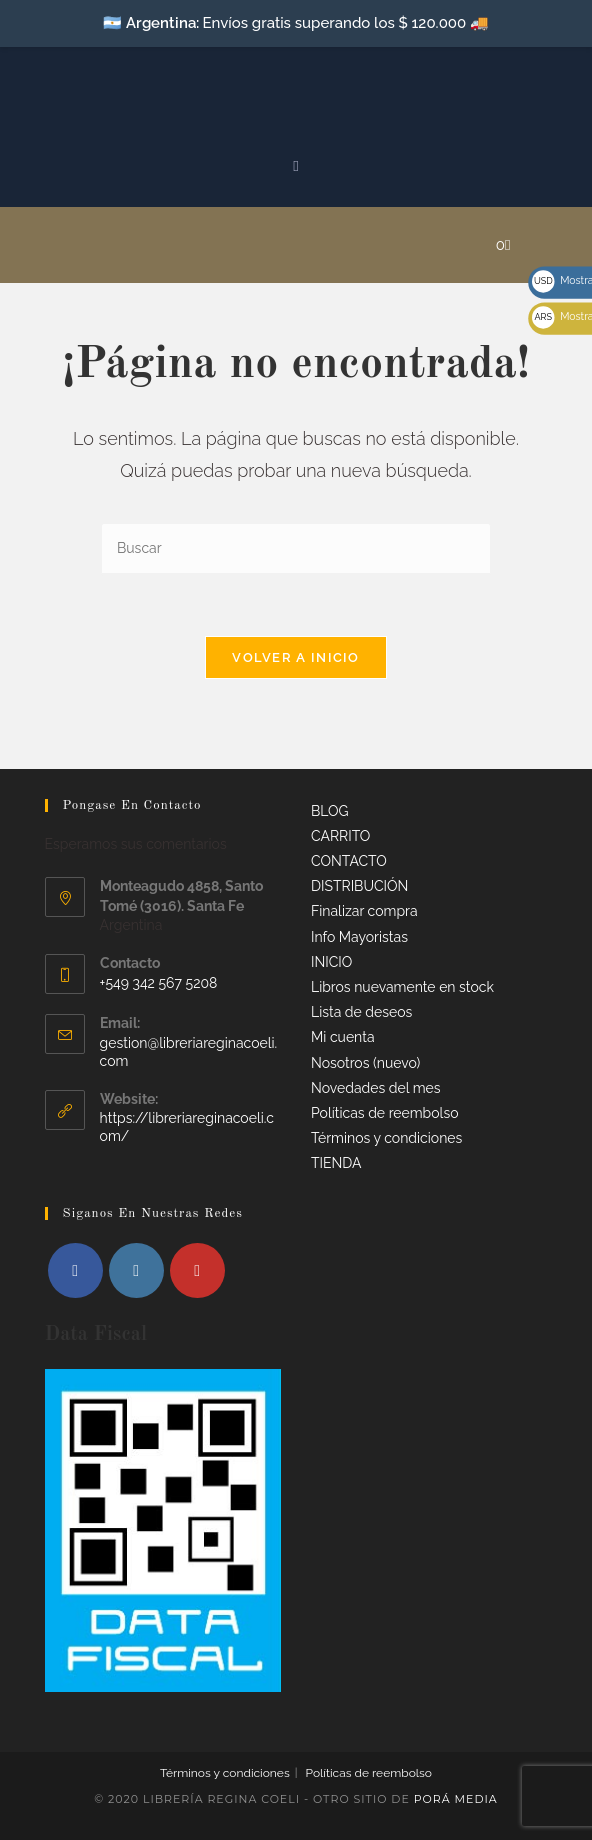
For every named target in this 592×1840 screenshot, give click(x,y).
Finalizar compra (364, 911)
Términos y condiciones (386, 1138)
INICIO (331, 962)
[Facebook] (75, 1270)
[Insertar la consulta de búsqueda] (296, 549)
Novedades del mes (376, 1088)
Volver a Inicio (296, 657)
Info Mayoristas (359, 937)
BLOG (330, 811)
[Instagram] (136, 1270)
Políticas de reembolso (385, 1113)
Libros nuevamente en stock (402, 987)
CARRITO (340, 836)
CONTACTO (349, 861)
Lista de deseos (361, 1012)
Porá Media (456, 1799)
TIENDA (336, 1163)
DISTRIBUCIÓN (359, 886)
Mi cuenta (343, 1037)
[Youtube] (197, 1270)
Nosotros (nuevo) (365, 1063)
